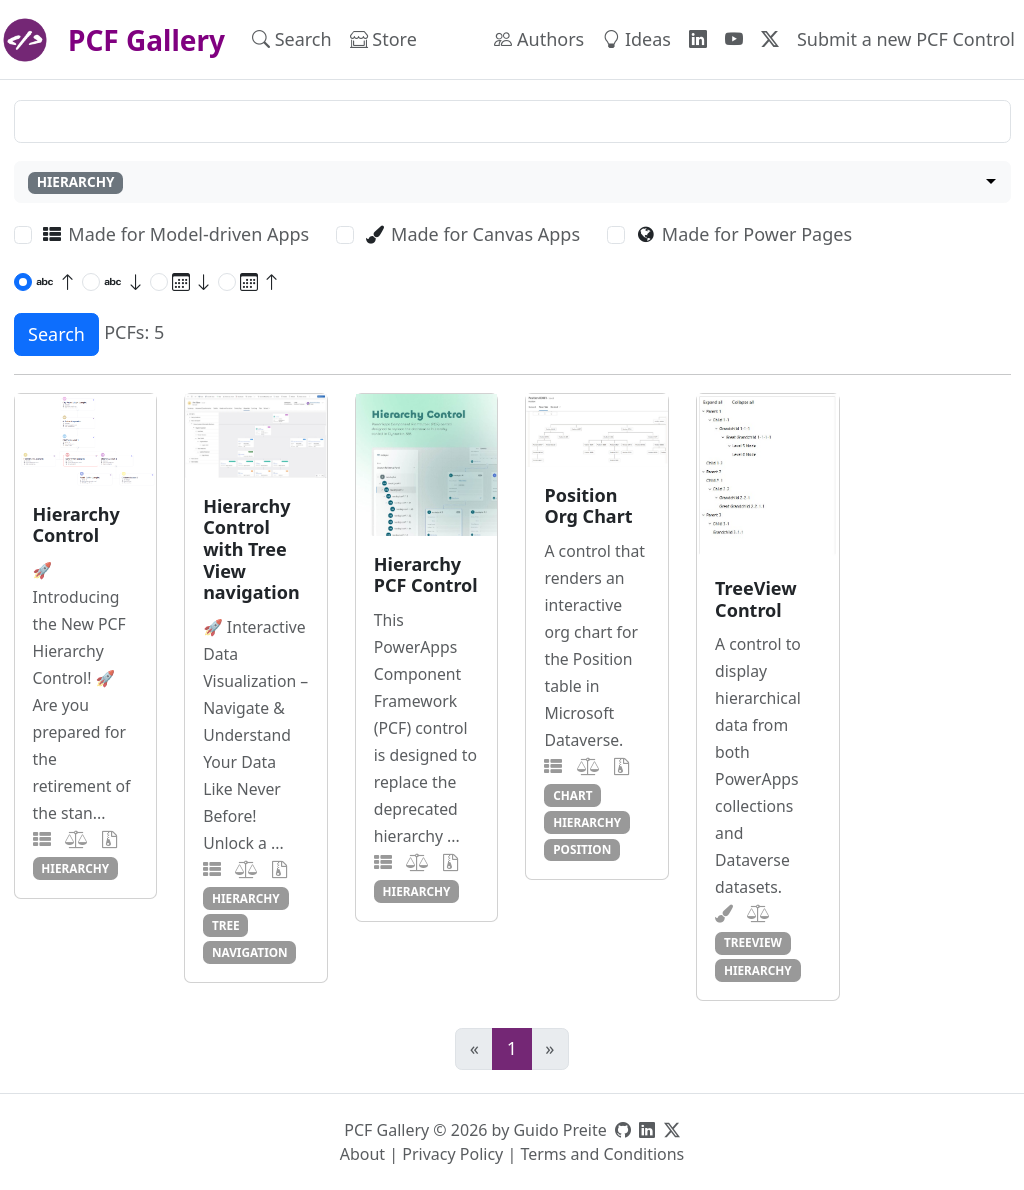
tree (226, 925)
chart (572, 795)
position (582, 849)
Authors (539, 39)
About (362, 1154)
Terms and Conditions (602, 1154)
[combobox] (512, 182)
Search (292, 39)
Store (383, 39)
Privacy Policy (452, 1154)
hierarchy (75, 868)
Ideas (636, 39)
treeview (753, 942)
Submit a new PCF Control (906, 39)
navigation (250, 952)
